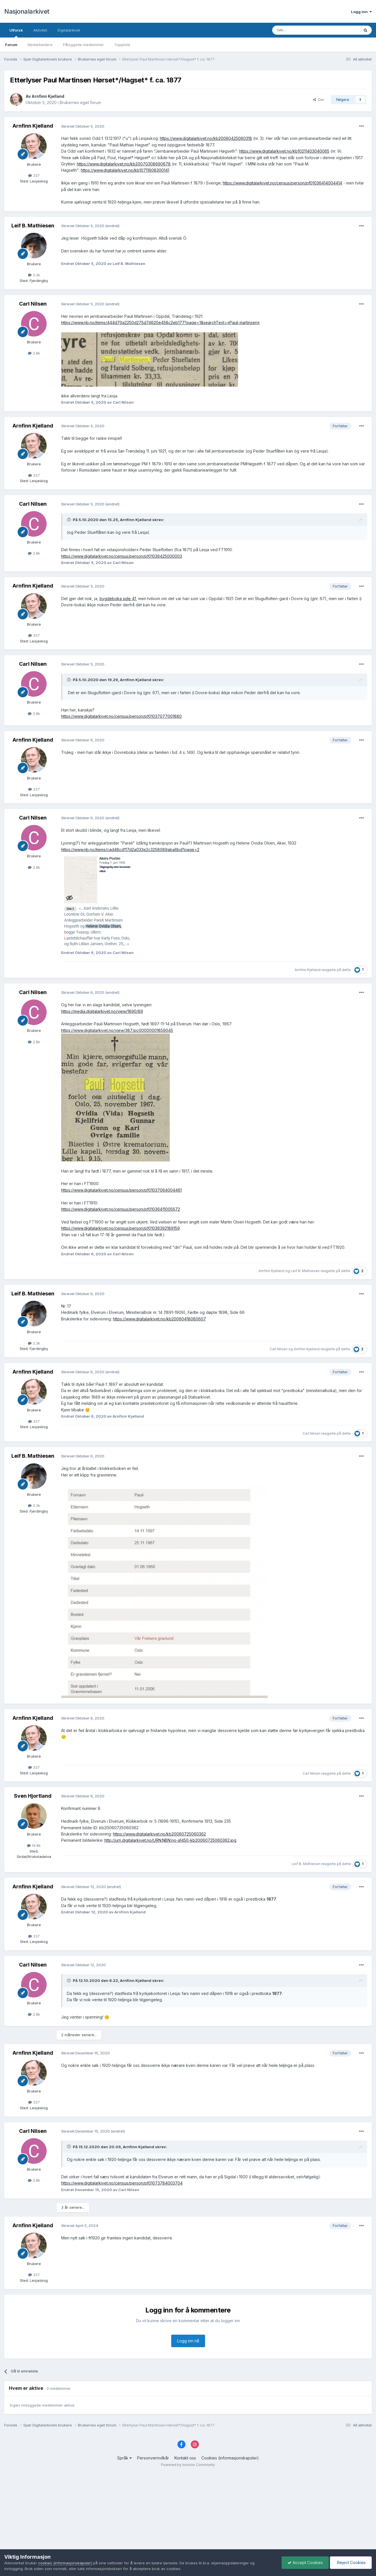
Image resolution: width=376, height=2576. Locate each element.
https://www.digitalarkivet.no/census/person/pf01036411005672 (120, 1209)
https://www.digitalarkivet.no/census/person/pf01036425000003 (121, 556)
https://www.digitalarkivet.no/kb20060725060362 (159, 1834)
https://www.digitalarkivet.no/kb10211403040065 (284, 151)
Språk (124, 2457)
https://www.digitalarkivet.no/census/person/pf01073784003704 (122, 2183)
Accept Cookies (305, 2562)
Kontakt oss (185, 2457)
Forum (11, 44)
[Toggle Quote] (69, 519)
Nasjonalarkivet (26, 11)
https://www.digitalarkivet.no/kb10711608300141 (125, 170)
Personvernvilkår (153, 2457)
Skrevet (82, 126)
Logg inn (361, 11)
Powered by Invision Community (188, 2465)
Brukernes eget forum (80, 102)
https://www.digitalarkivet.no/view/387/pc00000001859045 (117, 1030)
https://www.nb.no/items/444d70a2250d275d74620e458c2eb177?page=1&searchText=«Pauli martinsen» (160, 322)
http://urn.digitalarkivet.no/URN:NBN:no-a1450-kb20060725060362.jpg (170, 1840)
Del (318, 99)
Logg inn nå (188, 2340)
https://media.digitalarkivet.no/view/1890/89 (102, 1011)
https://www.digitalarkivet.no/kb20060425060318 (206, 138)
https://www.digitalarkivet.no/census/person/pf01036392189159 (120, 1228)
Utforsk (16, 33)
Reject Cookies (351, 2562)
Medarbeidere (40, 44)
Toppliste (122, 44)
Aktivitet (40, 30)
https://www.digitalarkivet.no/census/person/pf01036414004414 (282, 183)
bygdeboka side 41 (118, 598)
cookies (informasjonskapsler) (65, 2563)
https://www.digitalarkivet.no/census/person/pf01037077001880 (121, 716)
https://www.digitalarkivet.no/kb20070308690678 (124, 163)
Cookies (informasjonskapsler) (230, 2457)
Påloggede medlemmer (83, 44)
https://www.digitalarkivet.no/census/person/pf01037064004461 (121, 1190)
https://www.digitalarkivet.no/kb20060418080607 (159, 1318)
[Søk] (300, 30)
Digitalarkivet (68, 30)
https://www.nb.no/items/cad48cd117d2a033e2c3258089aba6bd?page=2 (130, 849)
